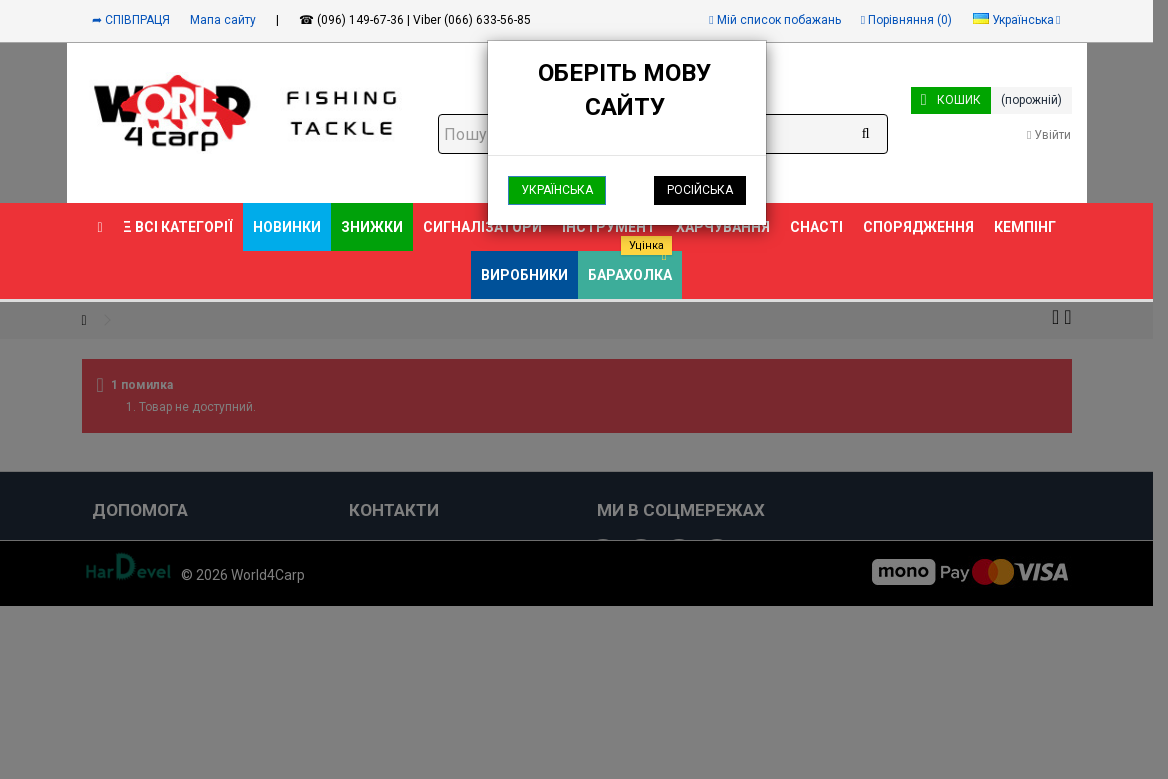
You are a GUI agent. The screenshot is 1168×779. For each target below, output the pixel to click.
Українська (557, 190)
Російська (700, 190)
